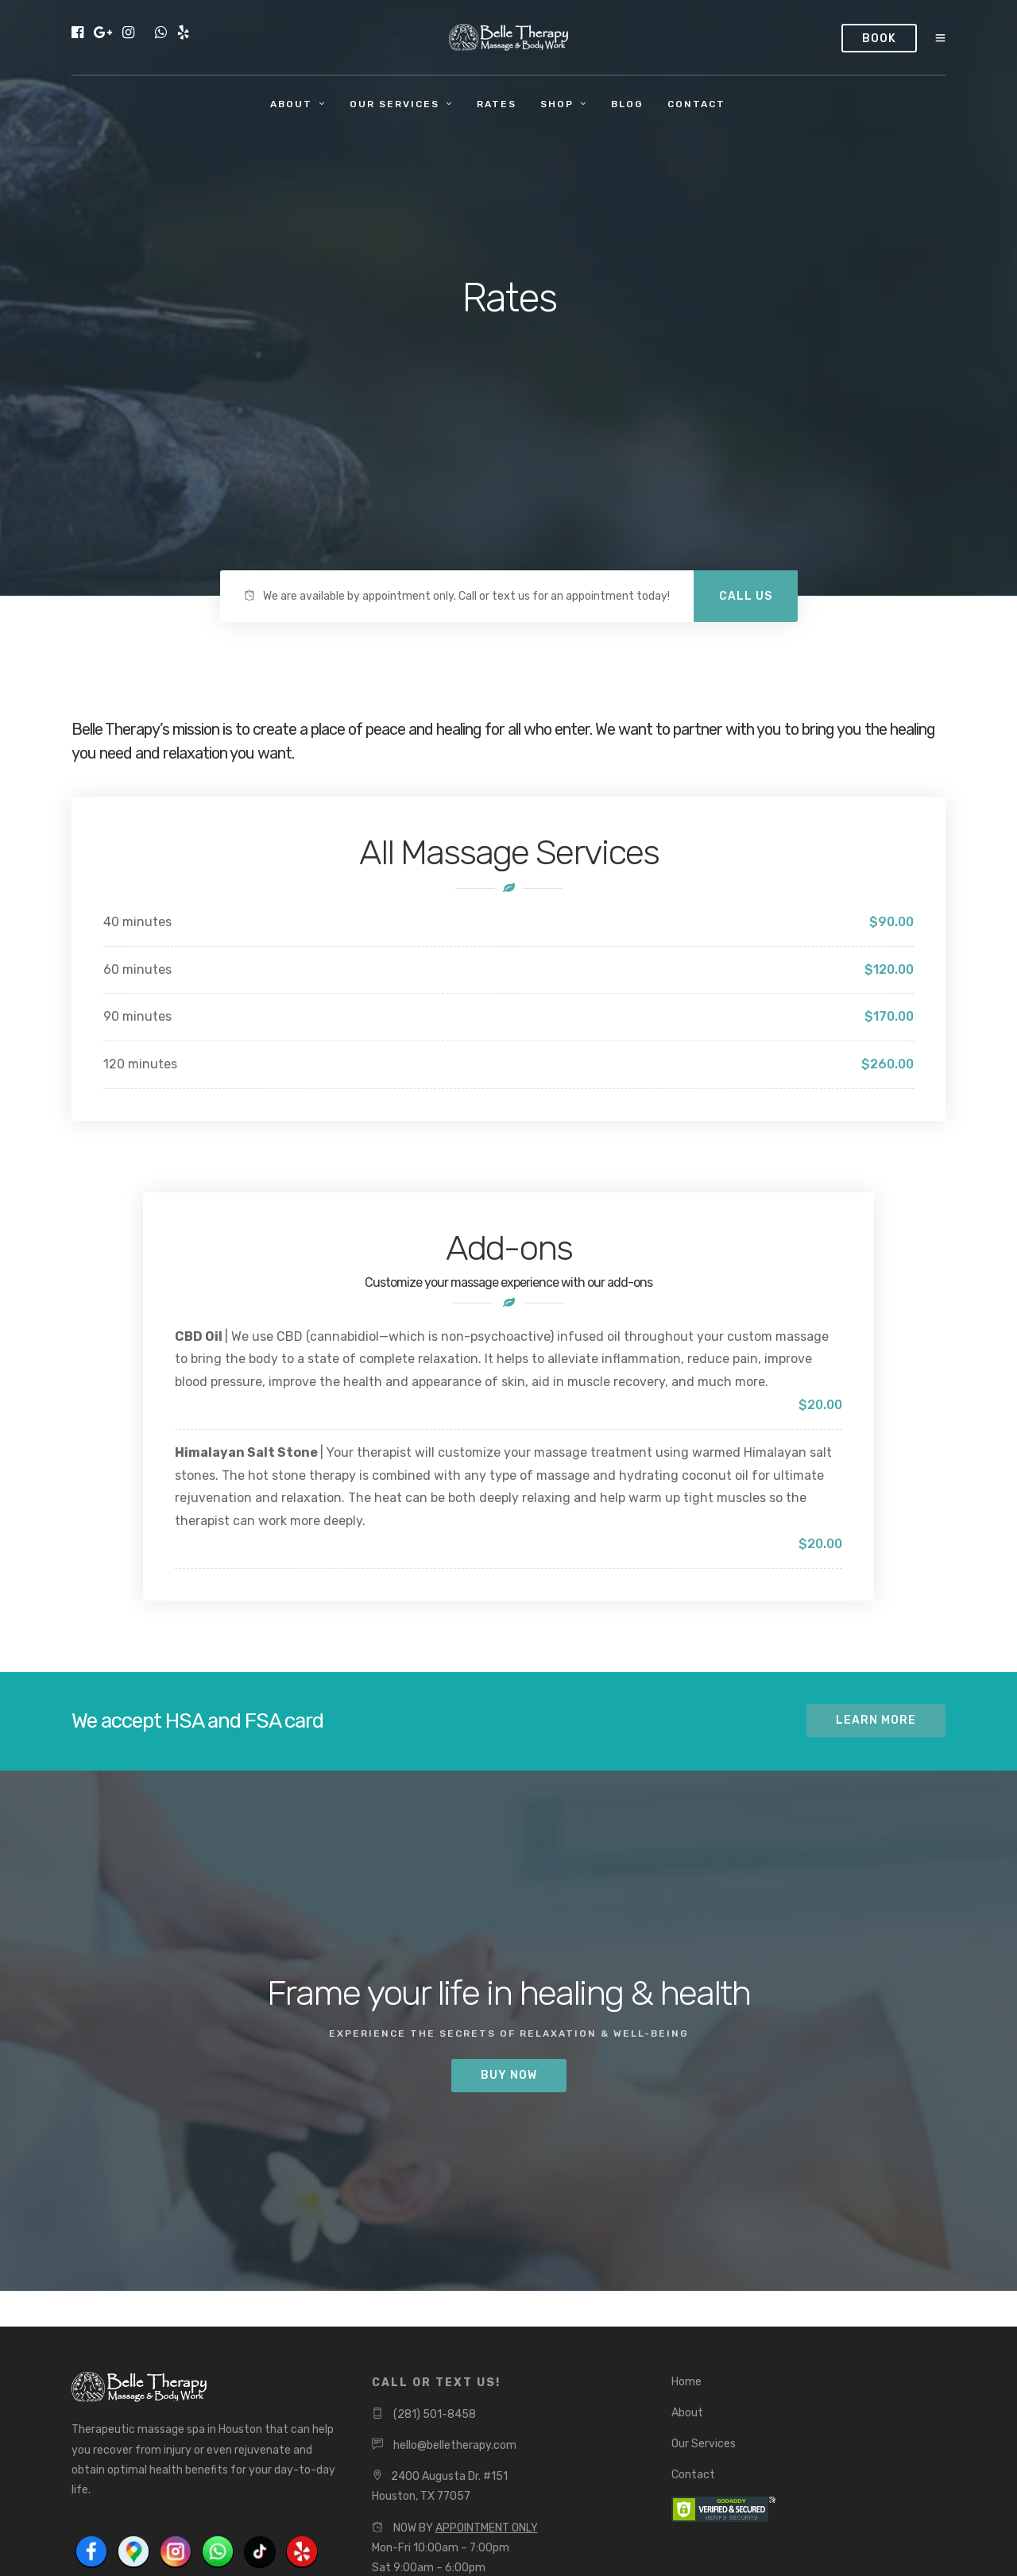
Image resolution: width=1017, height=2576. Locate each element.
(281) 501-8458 (434, 2414)
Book (879, 38)
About (291, 104)
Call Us (745, 596)
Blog (627, 104)
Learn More (876, 1720)
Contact (696, 104)
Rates (496, 104)
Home (686, 2382)
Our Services (394, 104)
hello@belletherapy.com (454, 2445)
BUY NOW (509, 2075)
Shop (557, 104)
